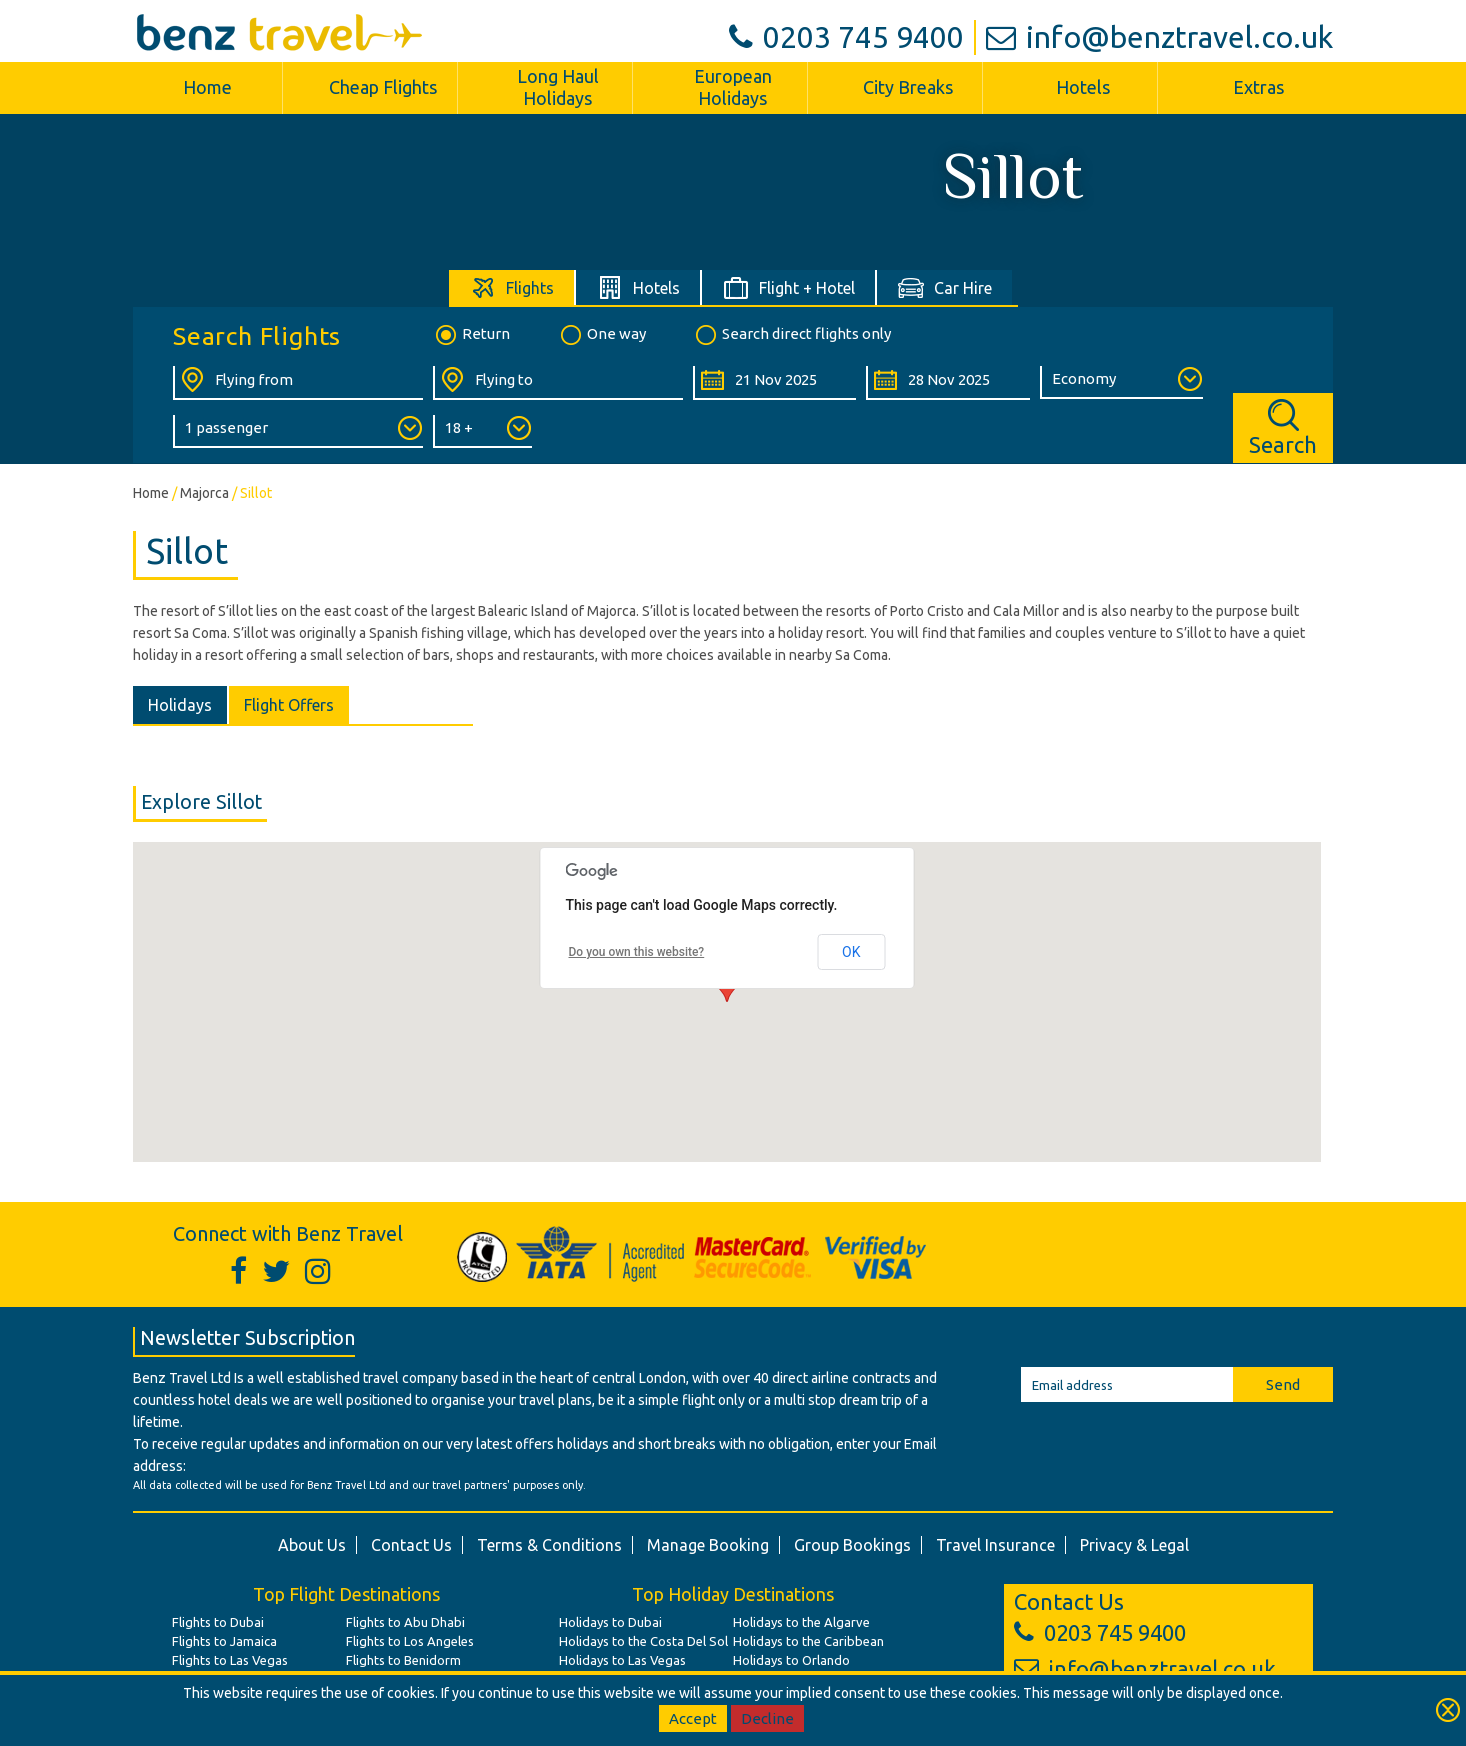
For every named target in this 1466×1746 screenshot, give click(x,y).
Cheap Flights (383, 87)
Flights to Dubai (218, 1622)
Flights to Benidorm (403, 1660)
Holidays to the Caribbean (808, 1641)
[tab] (512, 287)
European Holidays (733, 87)
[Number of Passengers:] (298, 431)
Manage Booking (708, 1545)
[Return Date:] (947, 383)
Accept (693, 1718)
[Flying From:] (298, 383)
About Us (312, 1545)
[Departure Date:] (774, 383)
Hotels (1083, 87)
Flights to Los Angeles (410, 1641)
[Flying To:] (558, 383)
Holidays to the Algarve (801, 1622)
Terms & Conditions (549, 1545)
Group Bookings (852, 1545)
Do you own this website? (637, 952)
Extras (1258, 87)
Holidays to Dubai (610, 1622)
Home (207, 87)
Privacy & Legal (1134, 1545)
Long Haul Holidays (558, 87)
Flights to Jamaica (224, 1641)
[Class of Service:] (1121, 382)
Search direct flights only (792, 335)
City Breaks (908, 87)
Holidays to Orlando (791, 1660)
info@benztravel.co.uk (1159, 37)
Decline (767, 1718)
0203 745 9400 (846, 37)
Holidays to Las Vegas (622, 1660)
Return (471, 335)
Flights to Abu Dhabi (405, 1622)
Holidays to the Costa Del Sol (643, 1641)
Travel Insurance (995, 1545)
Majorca (204, 493)
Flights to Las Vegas (230, 1660)
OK (851, 952)
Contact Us (411, 1545)
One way (602, 335)
